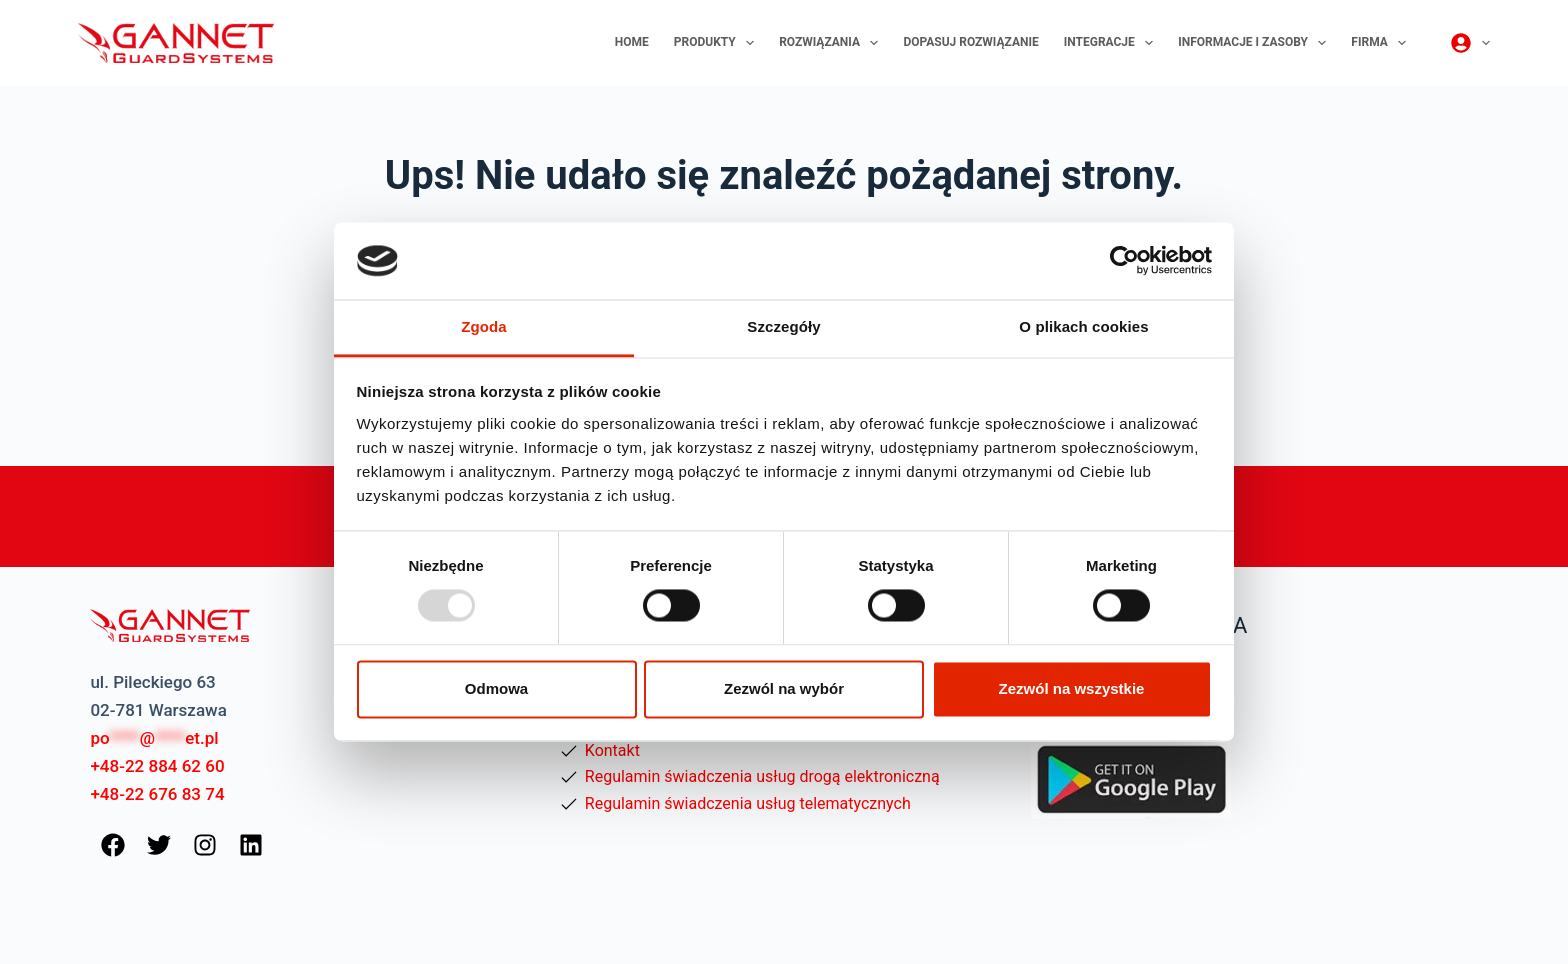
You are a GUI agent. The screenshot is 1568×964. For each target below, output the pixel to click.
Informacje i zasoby (1256, 43)
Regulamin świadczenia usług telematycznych (748, 803)
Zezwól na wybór (784, 688)
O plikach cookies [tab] (1083, 326)
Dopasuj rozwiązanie (970, 42)
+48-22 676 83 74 (157, 794)
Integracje (1113, 43)
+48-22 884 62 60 (157, 766)
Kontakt (612, 750)
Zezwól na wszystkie (1072, 688)
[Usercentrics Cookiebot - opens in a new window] (1124, 261)
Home (632, 42)
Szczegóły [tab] (783, 326)
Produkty (718, 43)
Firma (1382, 43)
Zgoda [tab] (484, 326)
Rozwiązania (832, 43)
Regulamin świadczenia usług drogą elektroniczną (762, 776)
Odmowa (496, 688)
